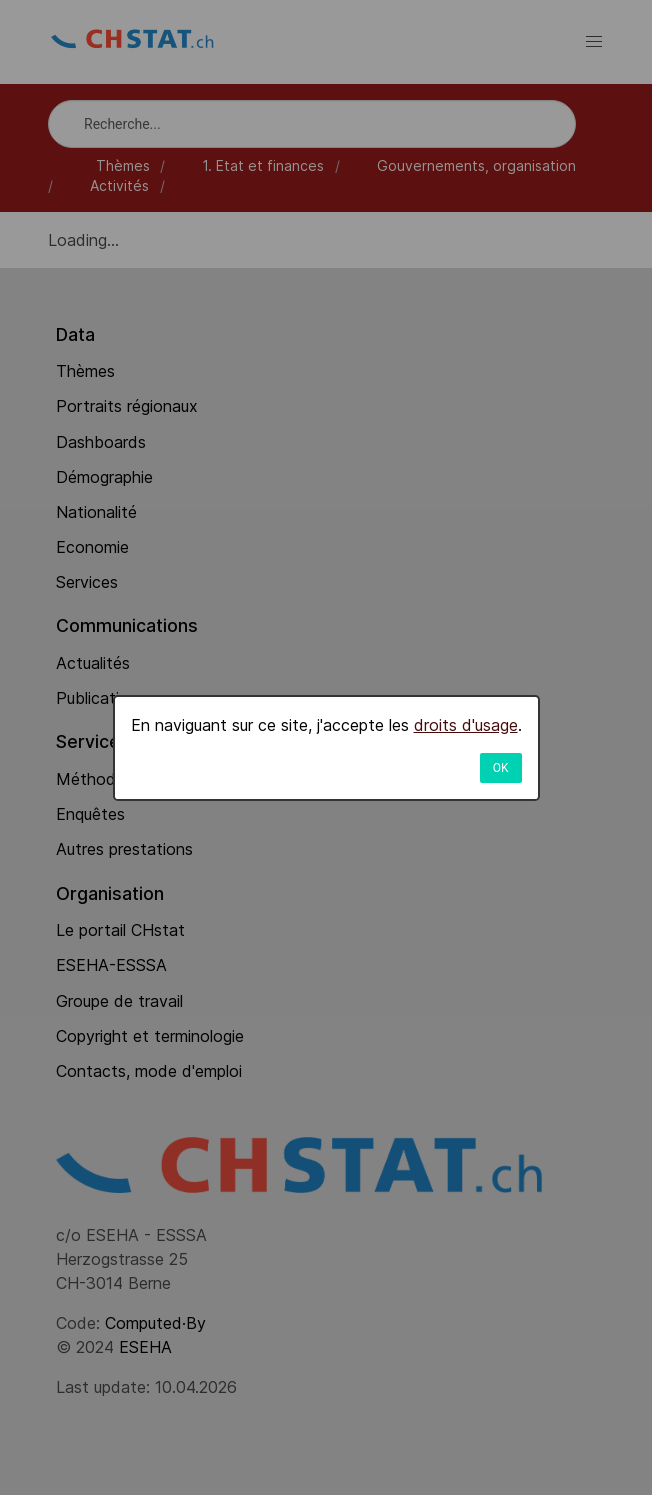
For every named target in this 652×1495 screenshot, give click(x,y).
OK (501, 768)
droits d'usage (466, 725)
